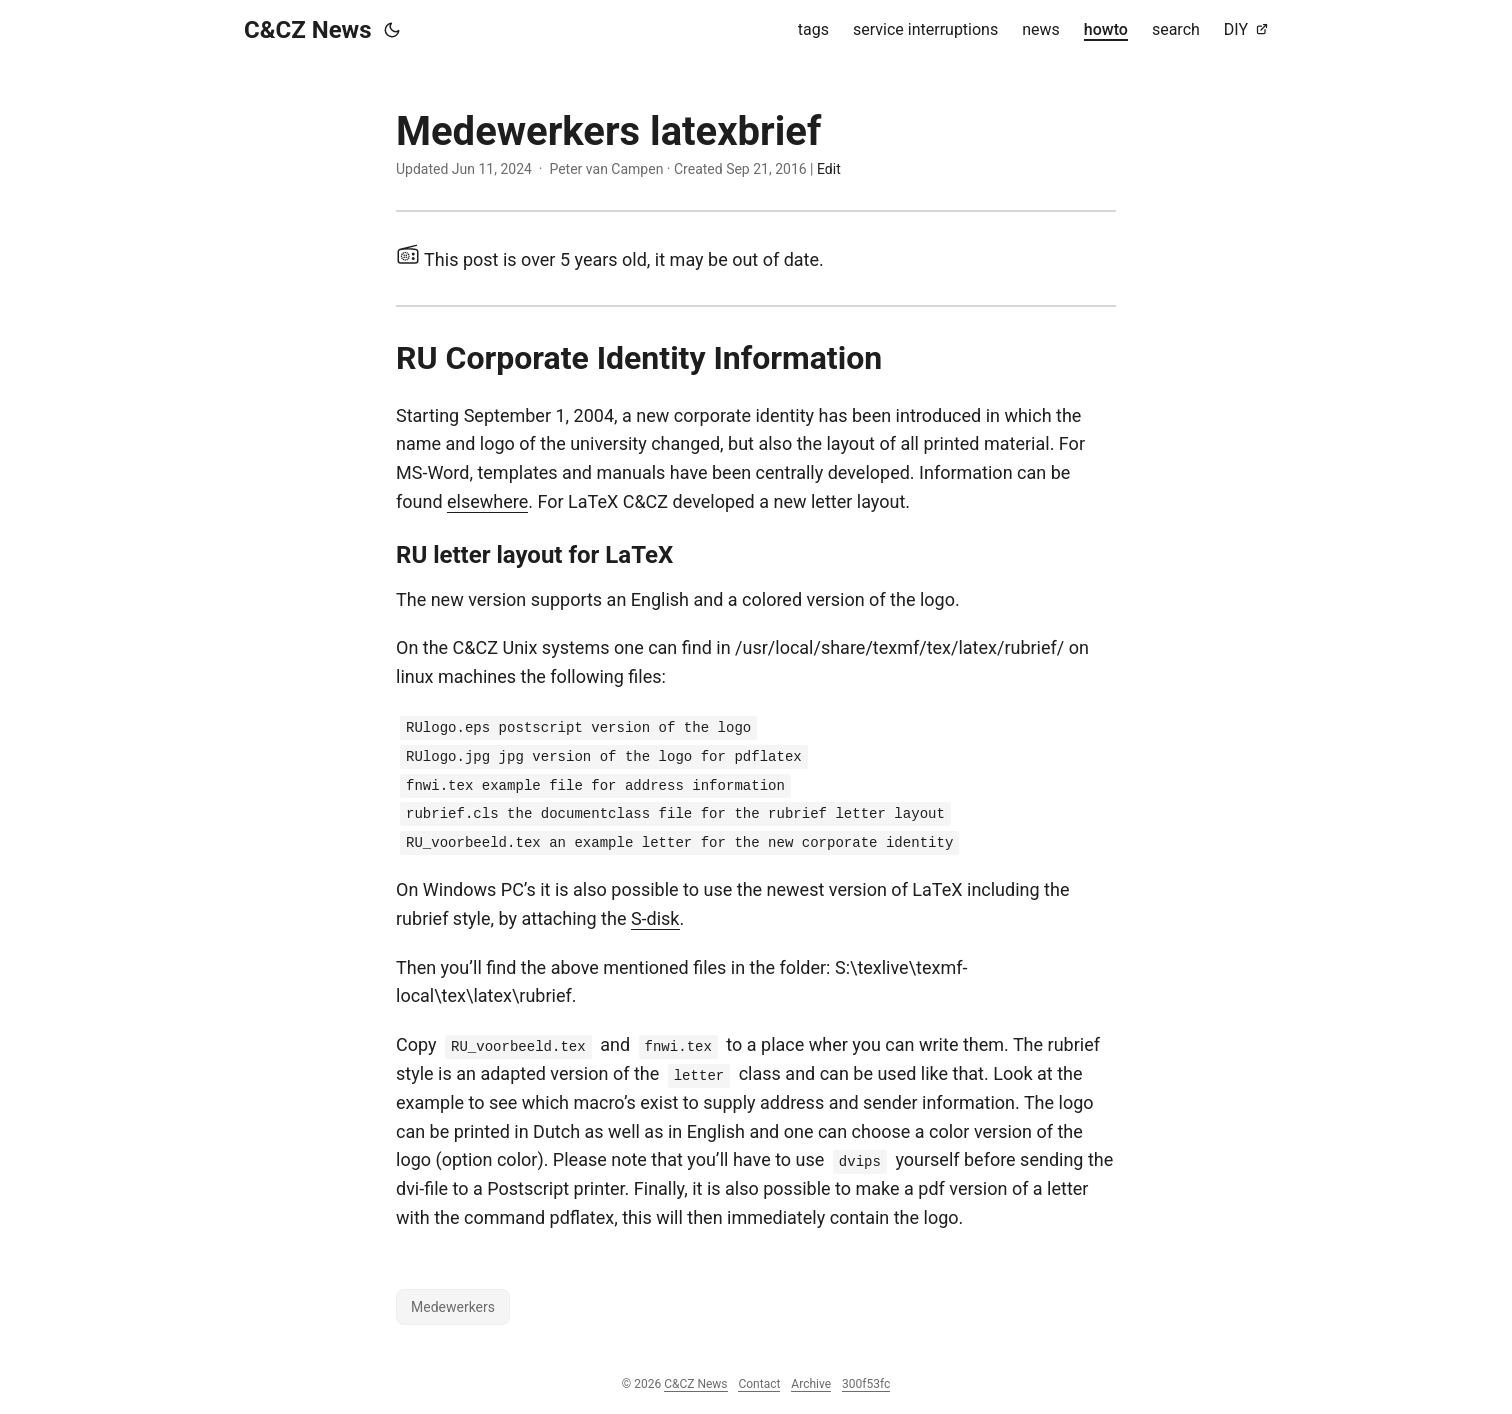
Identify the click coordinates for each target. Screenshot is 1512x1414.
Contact (759, 1384)
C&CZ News (308, 30)
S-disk (655, 918)
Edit (829, 169)
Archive (811, 1384)
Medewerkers (453, 1307)
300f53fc (866, 1384)
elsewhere (487, 501)
